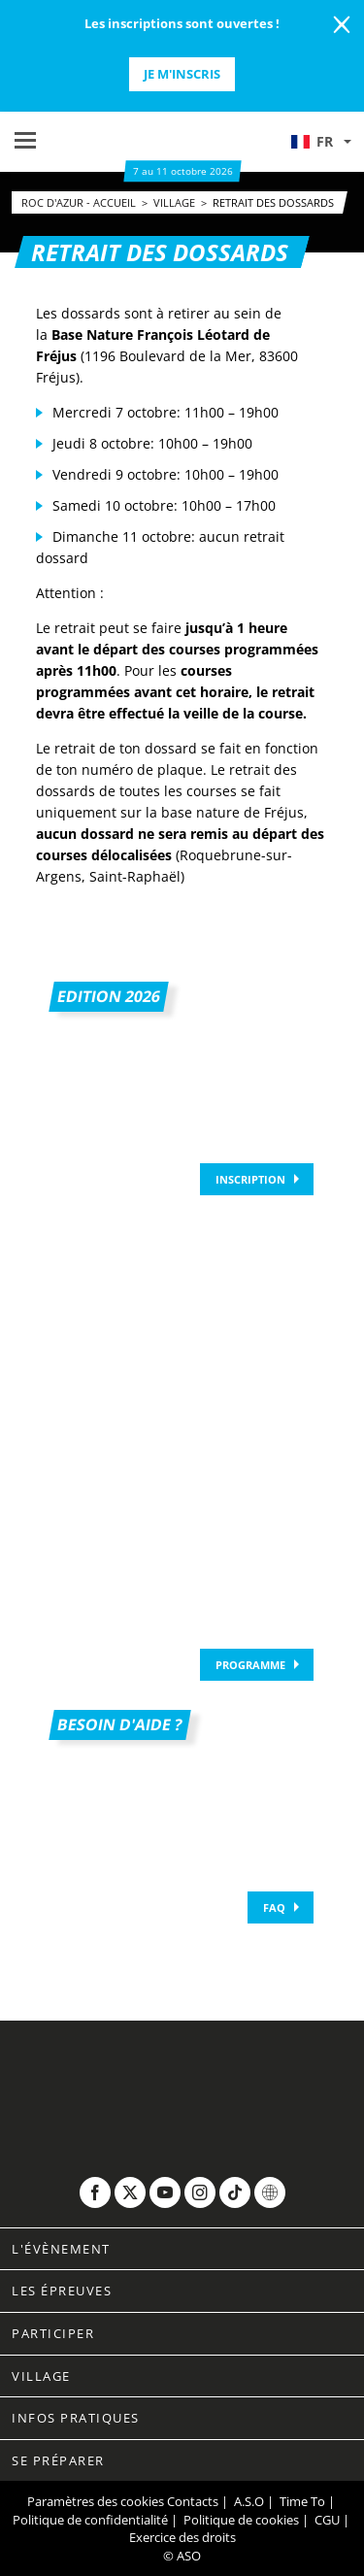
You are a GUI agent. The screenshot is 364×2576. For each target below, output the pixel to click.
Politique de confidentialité (90, 2519)
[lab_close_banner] (341, 25)
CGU (327, 2519)
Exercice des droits (182, 2537)
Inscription (250, 1179)
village (175, 202)
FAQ (274, 1907)
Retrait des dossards (273, 202)
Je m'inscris (182, 74)
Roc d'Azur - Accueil (80, 202)
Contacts (192, 2501)
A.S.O (249, 2501)
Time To (302, 2501)
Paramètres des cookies (95, 2501)
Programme (250, 1664)
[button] (320, 141)
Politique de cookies (241, 2519)
